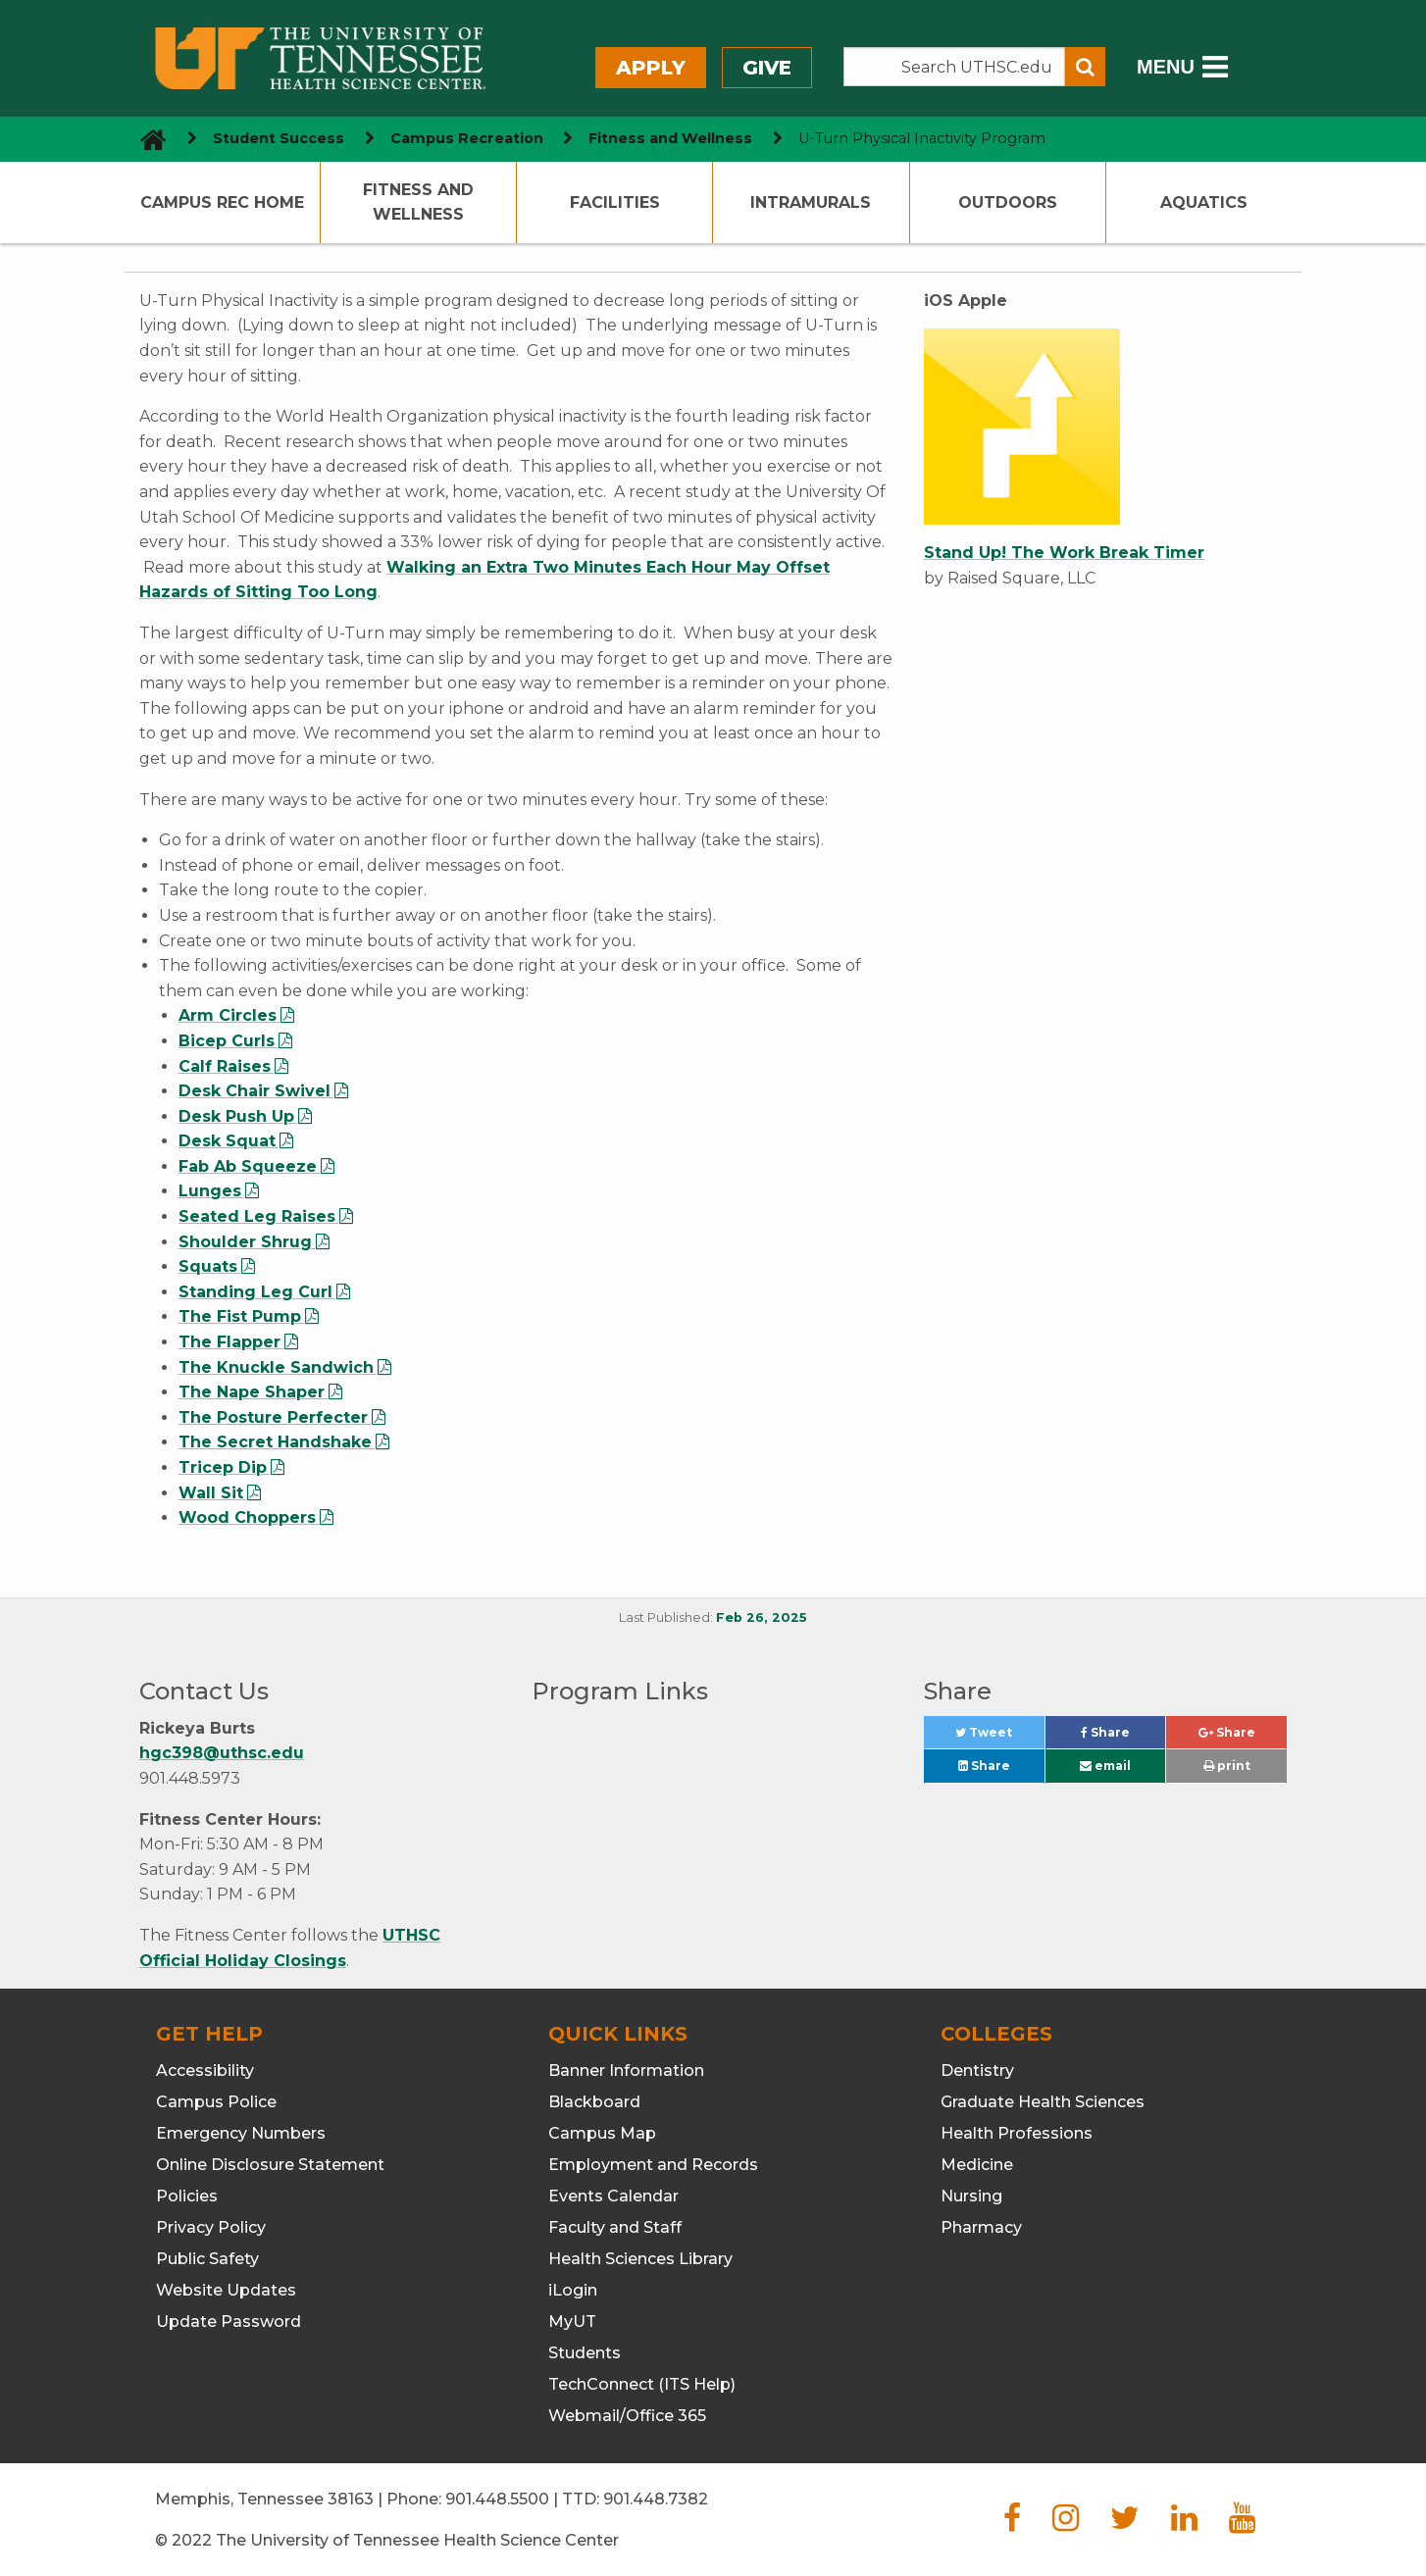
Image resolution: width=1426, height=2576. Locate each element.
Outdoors (1007, 202)
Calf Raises (224, 1066)
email (1105, 1765)
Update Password (228, 2321)
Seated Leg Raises (256, 1216)
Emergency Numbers (241, 2133)
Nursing (971, 2196)
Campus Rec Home (222, 202)
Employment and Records (653, 2164)
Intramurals (810, 202)
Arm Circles (227, 1015)
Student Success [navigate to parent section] (278, 138)
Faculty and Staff (615, 2227)
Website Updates (226, 2290)
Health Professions (1017, 2133)
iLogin (572, 2290)
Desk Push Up (236, 1116)
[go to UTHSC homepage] (146, 139)
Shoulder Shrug (245, 1242)
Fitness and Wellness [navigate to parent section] (670, 138)
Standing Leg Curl (255, 1292)
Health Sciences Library (640, 2258)
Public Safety (207, 2258)
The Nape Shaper (251, 1392)
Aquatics (1204, 202)
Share (1123, 1737)
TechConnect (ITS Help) (642, 2384)
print (1226, 1765)
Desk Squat (227, 1141)
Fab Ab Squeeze (247, 1166)
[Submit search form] (1085, 66)
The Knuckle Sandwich (276, 1367)
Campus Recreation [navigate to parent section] (466, 138)
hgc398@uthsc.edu (221, 1752)
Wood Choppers (247, 1517)
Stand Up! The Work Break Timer (1064, 552)
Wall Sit (210, 1493)
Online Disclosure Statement (270, 2164)
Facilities (615, 202)
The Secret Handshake (275, 1442)
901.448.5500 (497, 2499)
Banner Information (626, 2070)
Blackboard (594, 2102)
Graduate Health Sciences (1043, 2102)
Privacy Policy (211, 2227)
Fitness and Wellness (418, 202)
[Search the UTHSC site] (954, 66)
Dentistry (977, 2070)
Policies (187, 2196)
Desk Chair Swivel (254, 1091)
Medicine (977, 2164)
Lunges (209, 1191)
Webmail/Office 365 (627, 2415)
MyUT (572, 2321)
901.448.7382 (655, 2499)
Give (766, 67)
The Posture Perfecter (273, 1417)
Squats (207, 1266)
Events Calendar (613, 2196)
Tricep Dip (222, 1467)
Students (584, 2353)
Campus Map (602, 2133)
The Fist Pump (239, 1316)
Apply (651, 67)
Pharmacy (981, 2227)
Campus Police (216, 2102)
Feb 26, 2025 (761, 1617)
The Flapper (229, 1342)
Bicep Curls (226, 1041)
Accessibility (205, 2070)
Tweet (999, 1737)
